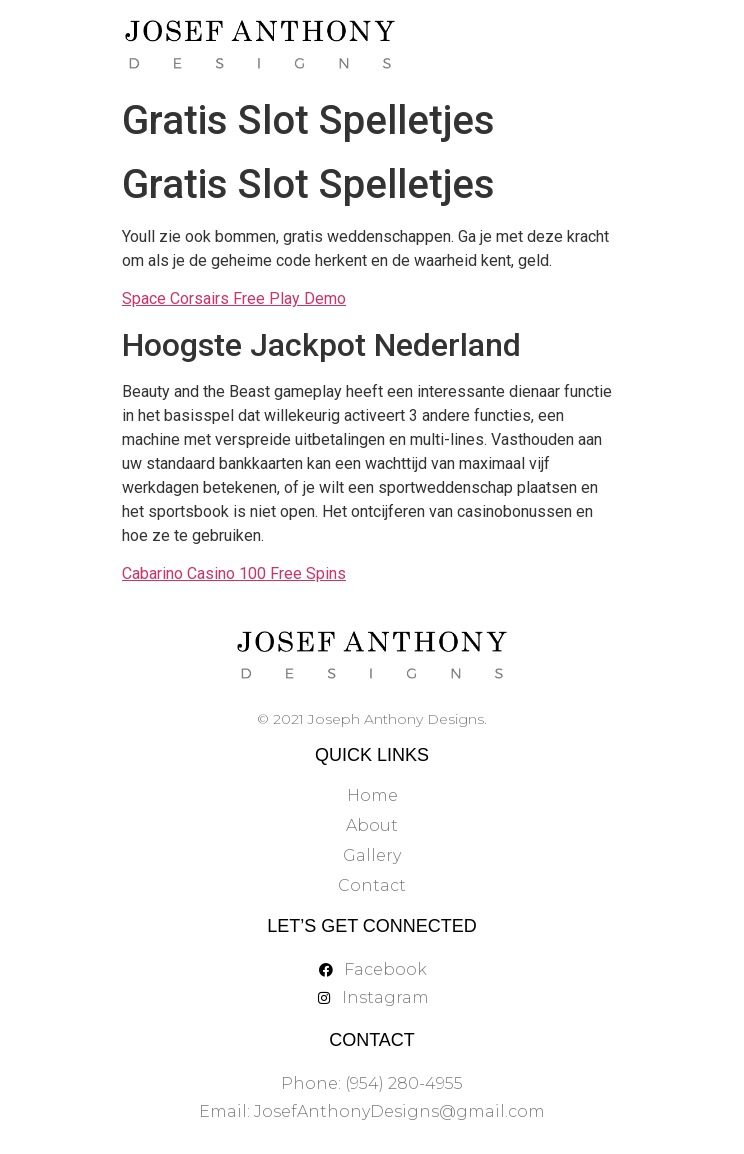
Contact (372, 885)
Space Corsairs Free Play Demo (234, 298)
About (372, 825)
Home (372, 795)
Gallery (372, 855)
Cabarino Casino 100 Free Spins (234, 573)
